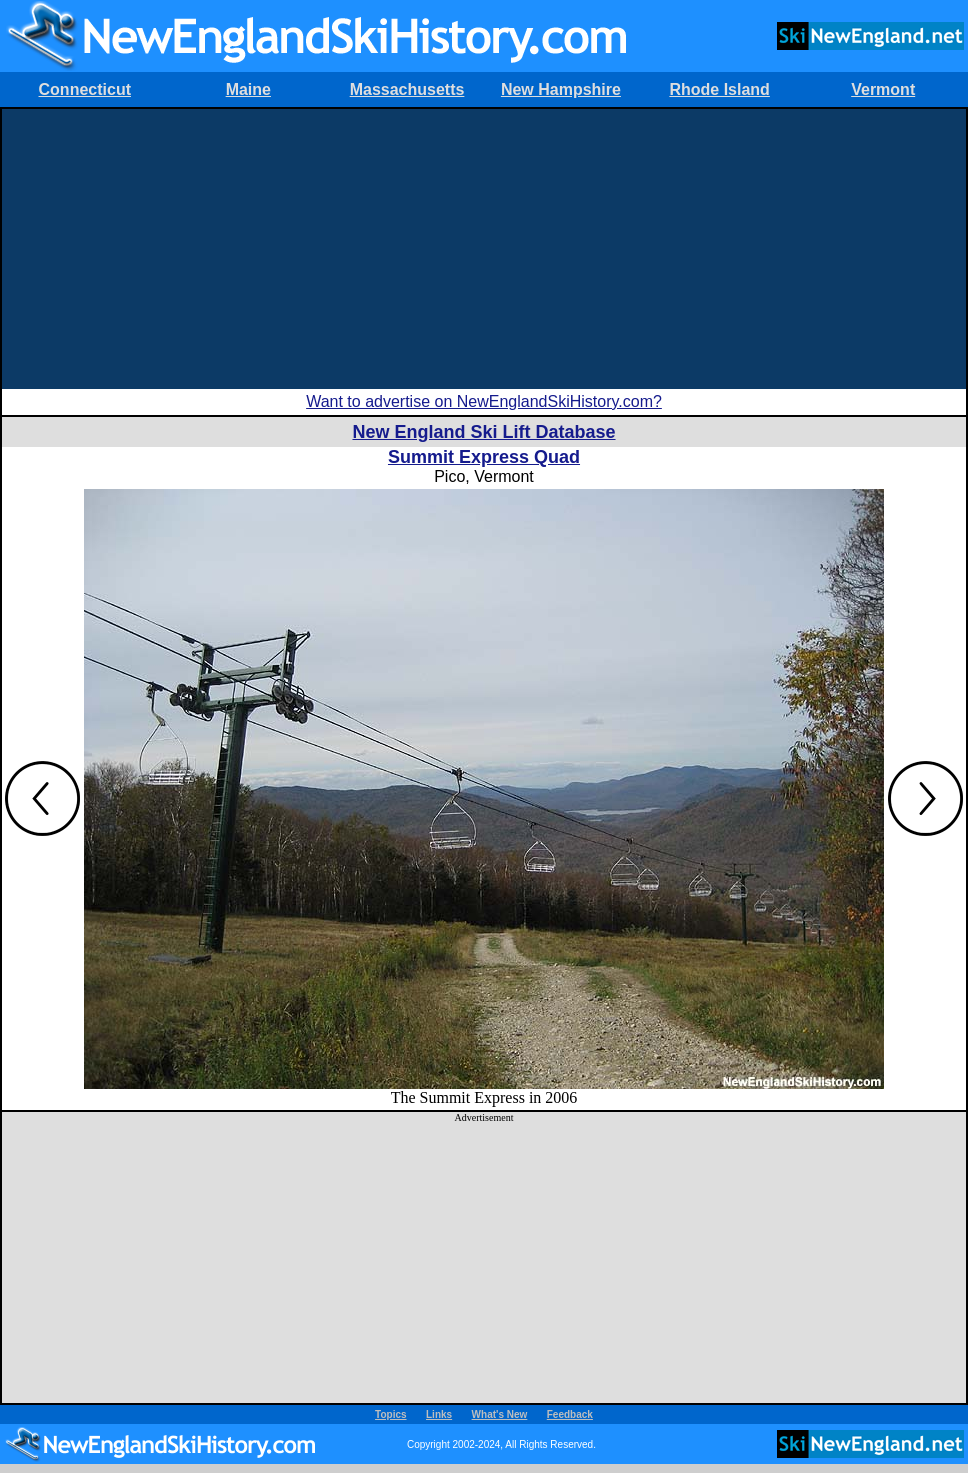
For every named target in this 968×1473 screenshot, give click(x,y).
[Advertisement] (484, 249)
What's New (500, 1414)
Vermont (883, 89)
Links (439, 1414)
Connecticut (85, 89)
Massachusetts (407, 89)
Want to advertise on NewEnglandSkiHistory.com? (484, 401)
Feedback (570, 1414)
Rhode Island (719, 89)
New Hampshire (561, 89)
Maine (248, 89)
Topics (390, 1414)
